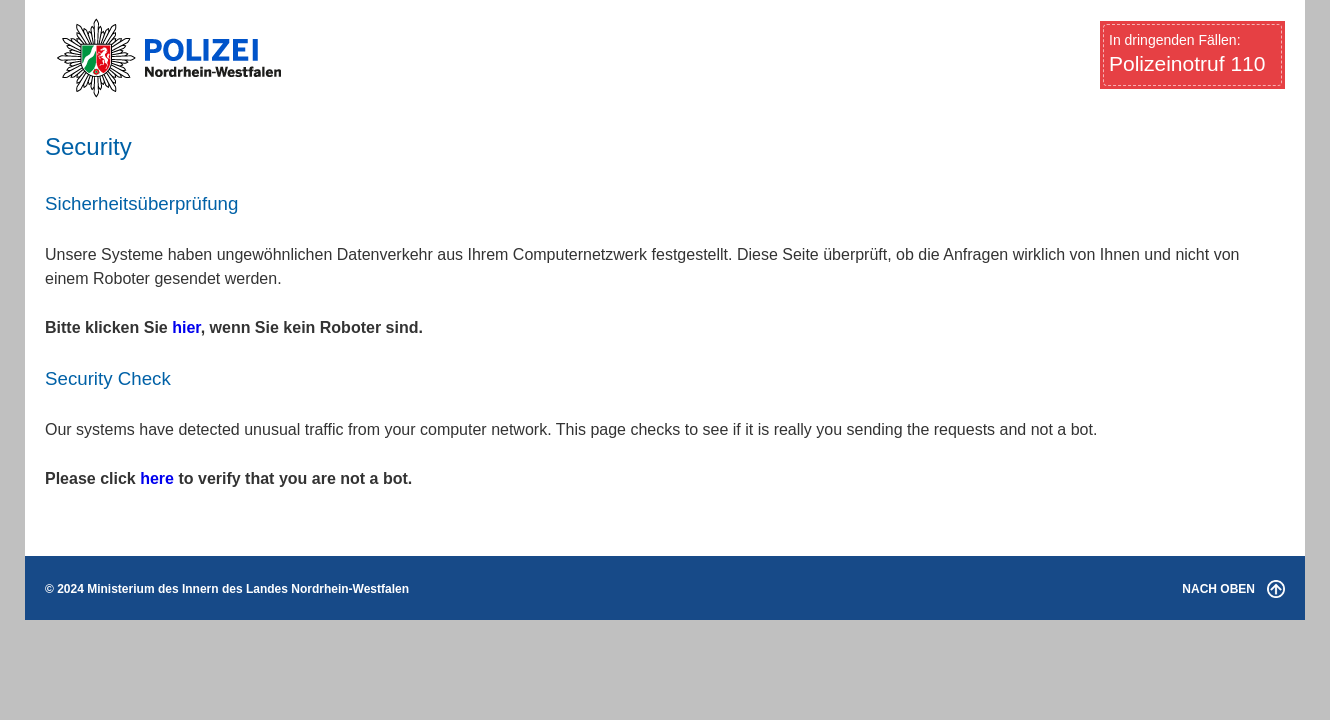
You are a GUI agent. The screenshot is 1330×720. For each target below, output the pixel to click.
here (157, 478)
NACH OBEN (1233, 589)
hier (186, 327)
